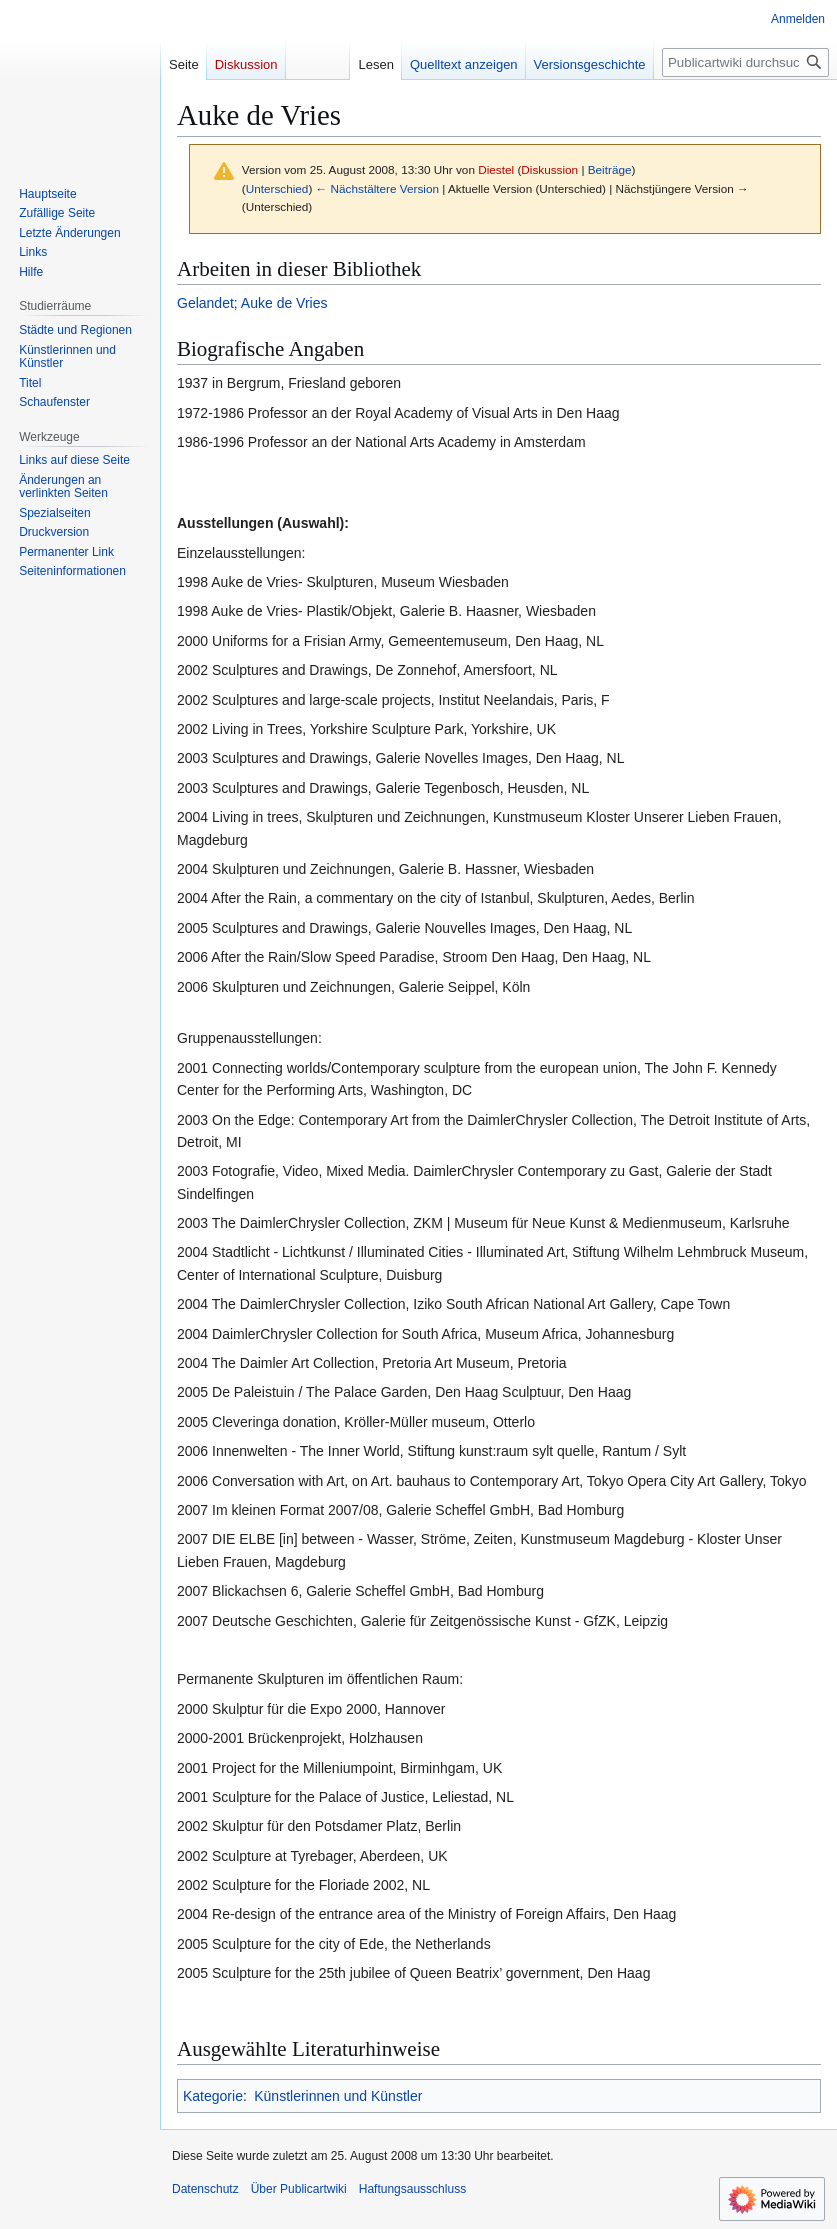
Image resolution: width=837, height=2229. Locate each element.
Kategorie (213, 2096)
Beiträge (610, 169)
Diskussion (549, 169)
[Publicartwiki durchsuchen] (745, 62)
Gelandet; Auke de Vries (252, 303)
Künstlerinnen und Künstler (338, 2096)
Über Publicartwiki (299, 2189)
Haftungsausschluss (412, 2189)
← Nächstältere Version (377, 188)
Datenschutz (205, 2189)
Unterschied (277, 188)
